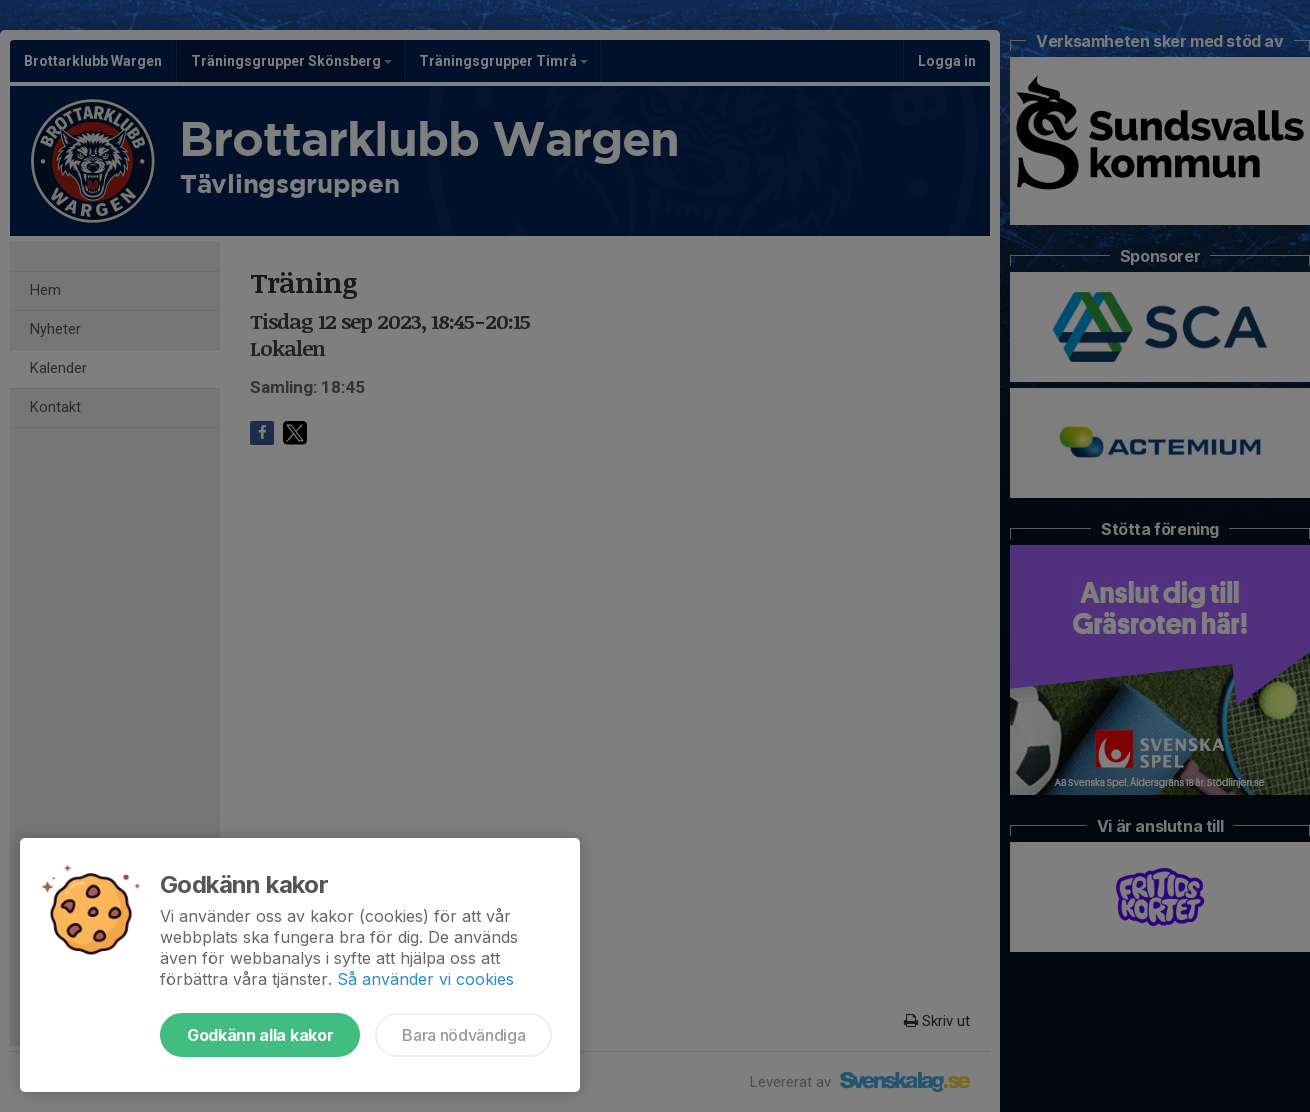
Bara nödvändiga (463, 1035)
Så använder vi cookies (425, 979)
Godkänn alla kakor (260, 1035)
